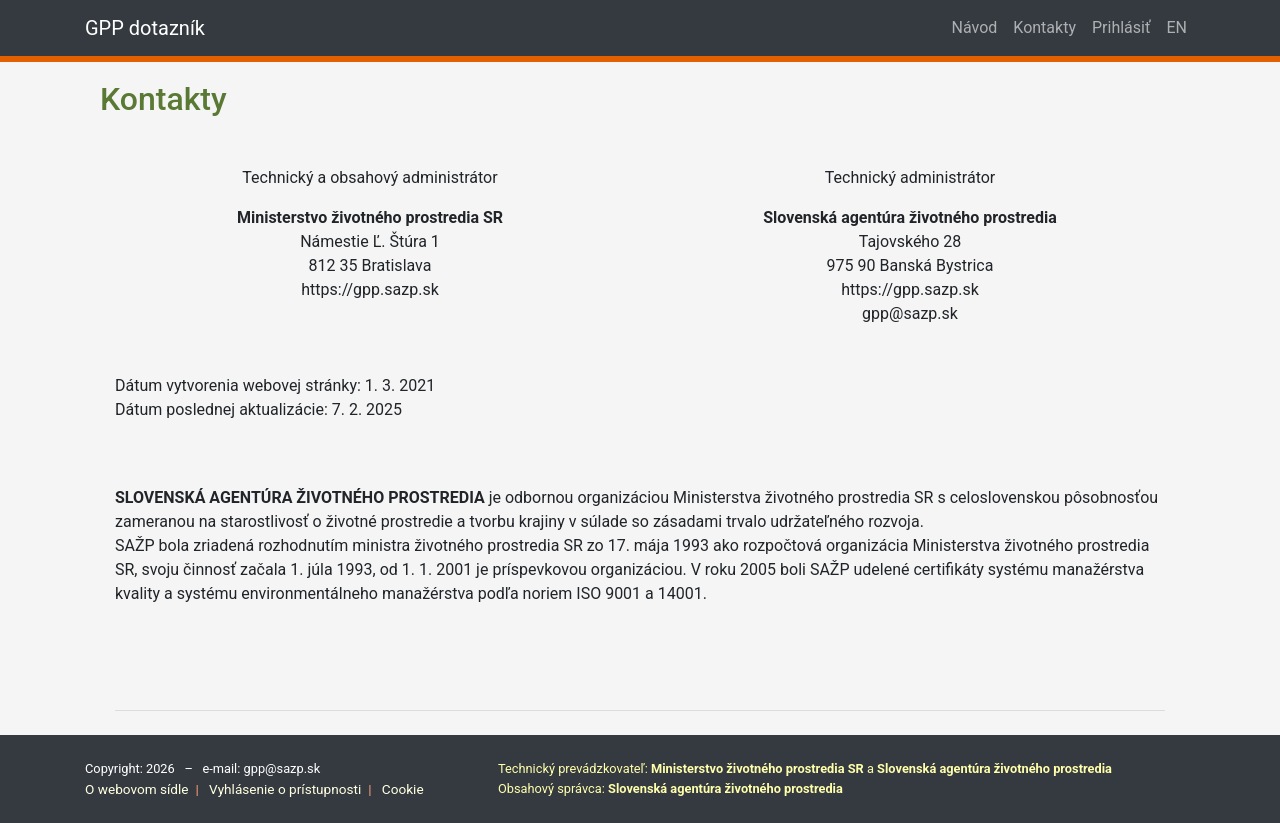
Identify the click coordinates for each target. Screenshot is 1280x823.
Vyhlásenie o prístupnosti (285, 789)
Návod (975, 27)
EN (1176, 27)
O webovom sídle (137, 789)
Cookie (403, 789)
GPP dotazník (145, 28)
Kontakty (1044, 27)
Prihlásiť (1121, 27)
